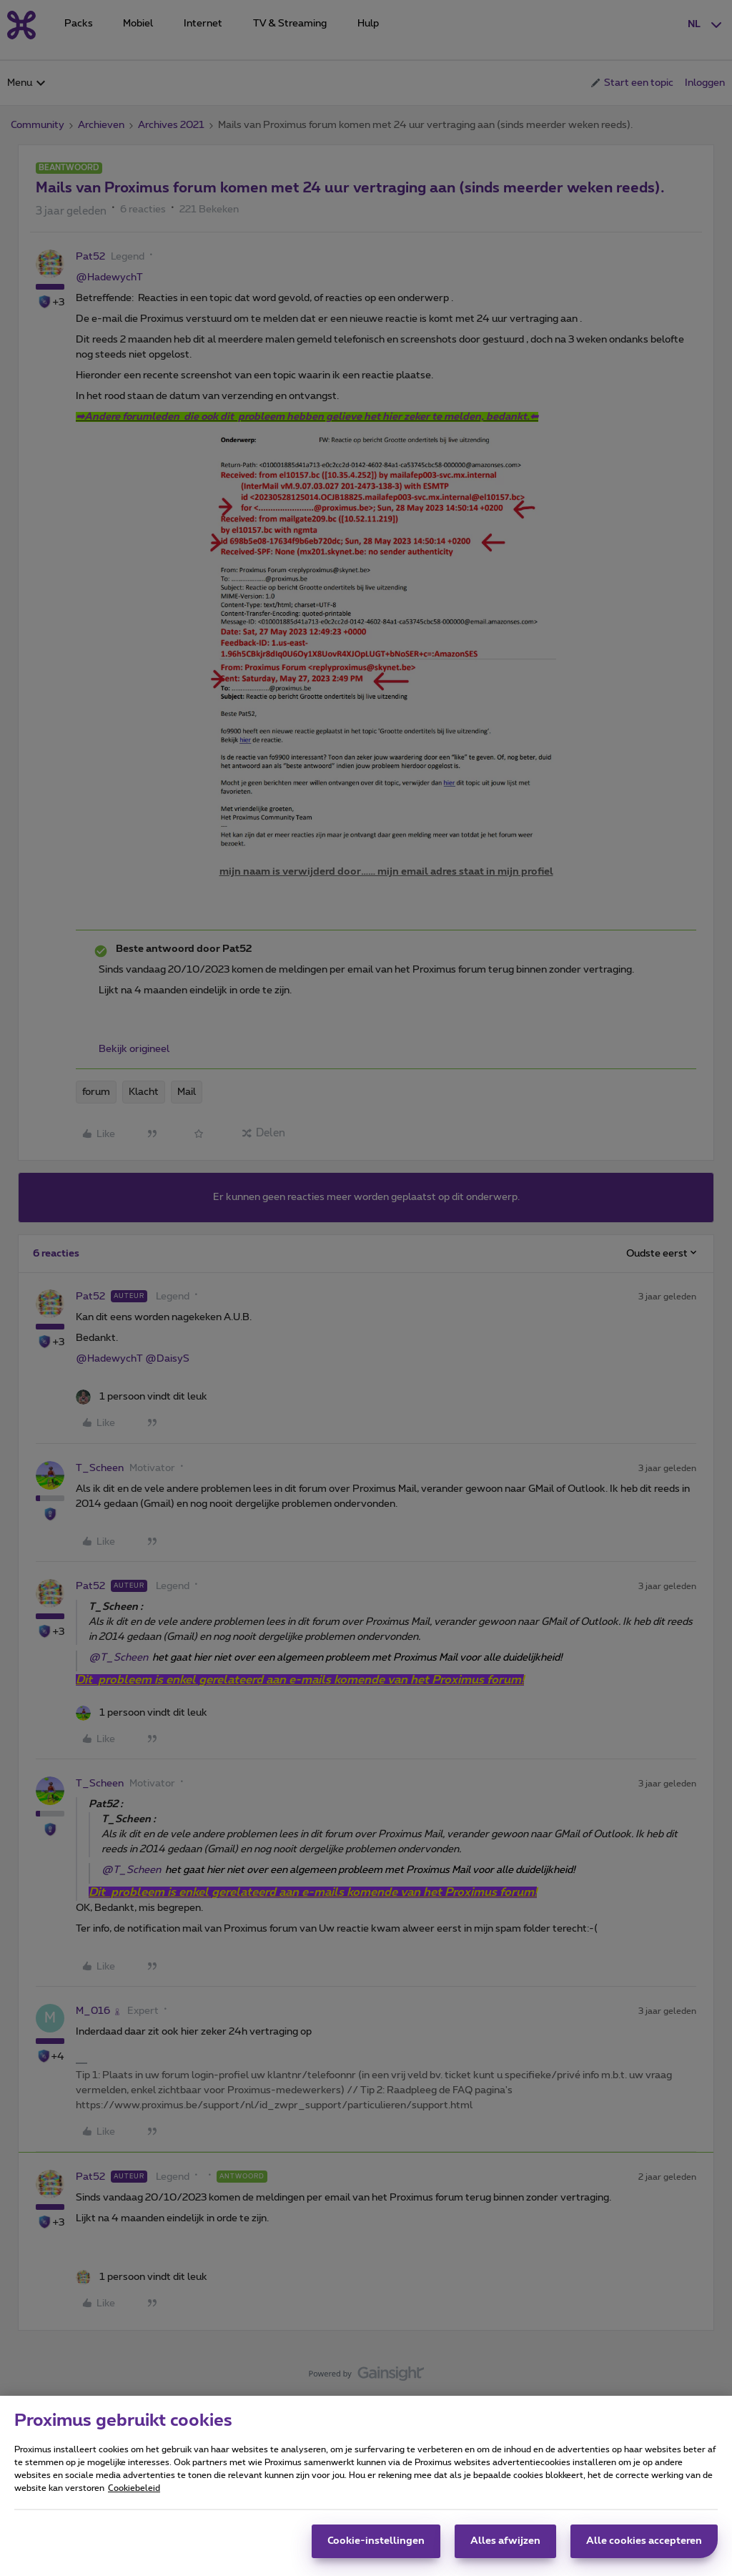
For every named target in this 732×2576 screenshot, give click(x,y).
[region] (366, 2486)
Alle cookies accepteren (644, 2541)
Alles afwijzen (505, 2541)
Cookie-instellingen (376, 2541)
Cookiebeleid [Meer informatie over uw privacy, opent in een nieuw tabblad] (134, 2488)
